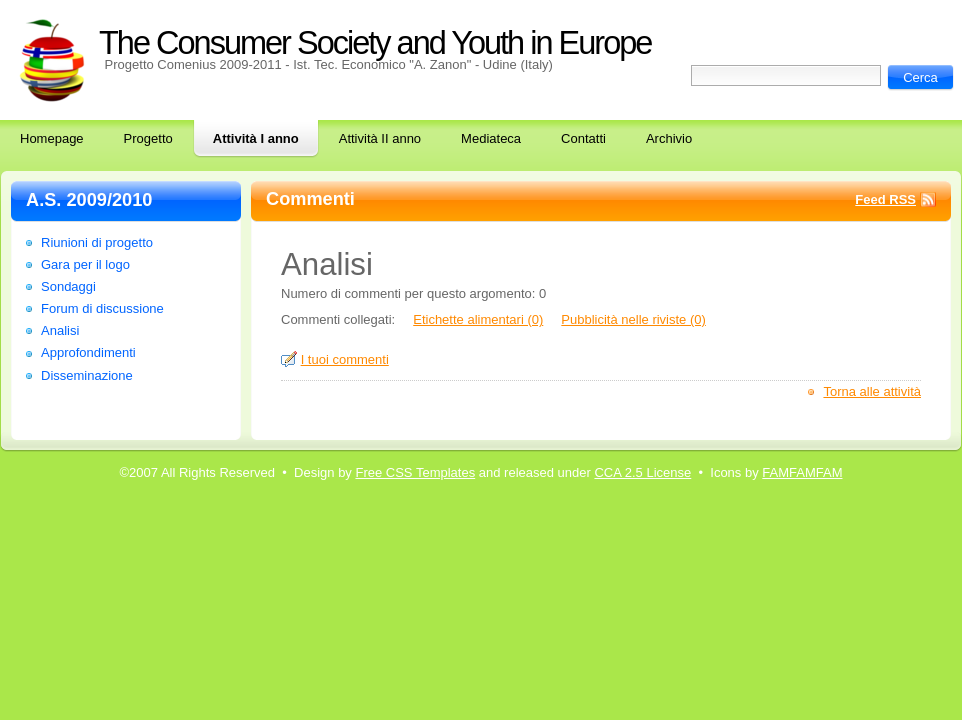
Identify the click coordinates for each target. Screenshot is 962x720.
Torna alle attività (872, 391)
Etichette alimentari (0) (478, 319)
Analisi (60, 330)
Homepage (52, 138)
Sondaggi (68, 286)
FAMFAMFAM (802, 472)
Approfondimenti (88, 352)
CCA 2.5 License (642, 472)
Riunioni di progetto (97, 242)
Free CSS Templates (415, 472)
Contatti (583, 138)
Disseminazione (87, 375)
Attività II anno (380, 138)
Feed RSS (885, 199)
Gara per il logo (85, 264)
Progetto (148, 138)
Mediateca (491, 138)
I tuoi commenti (345, 359)
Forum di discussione (102, 308)
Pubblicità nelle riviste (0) (633, 319)
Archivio (669, 138)
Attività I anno (256, 138)
